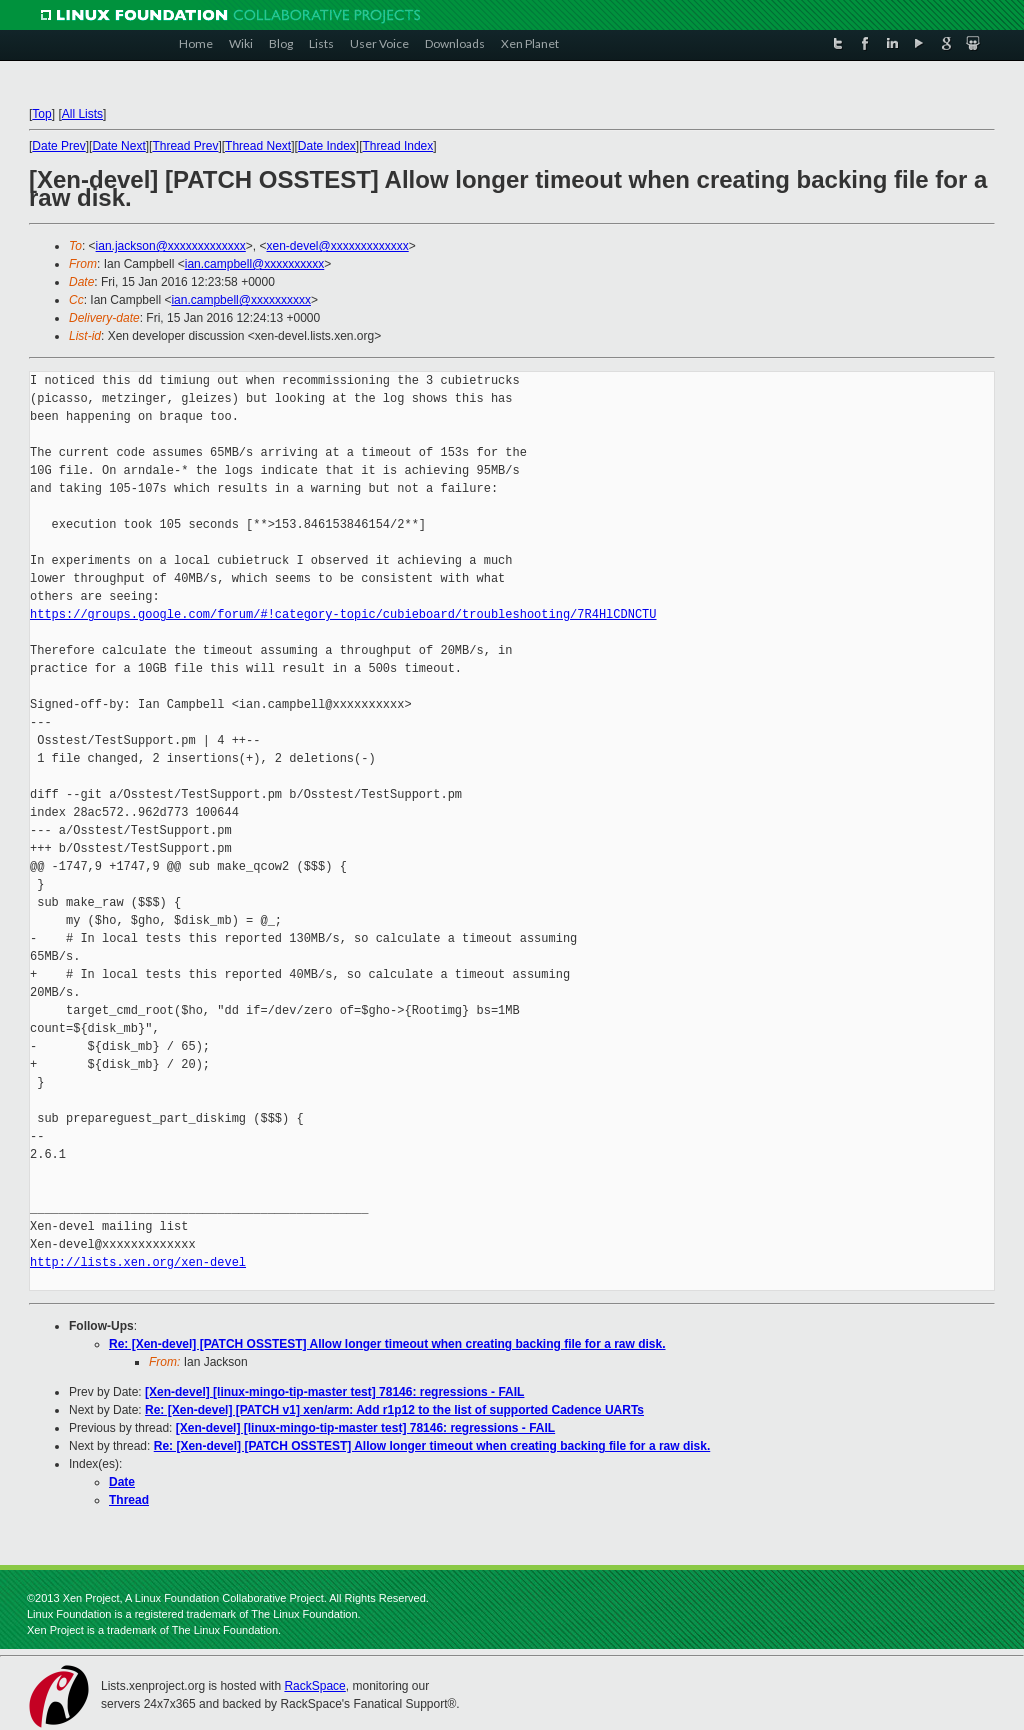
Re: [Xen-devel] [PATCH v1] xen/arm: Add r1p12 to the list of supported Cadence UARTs (394, 1410)
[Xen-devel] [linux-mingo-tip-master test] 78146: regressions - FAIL (334, 1392)
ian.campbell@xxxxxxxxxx (255, 264)
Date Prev (58, 146)
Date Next (118, 146)
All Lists (82, 114)
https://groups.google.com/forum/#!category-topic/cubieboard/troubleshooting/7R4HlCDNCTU (343, 614)
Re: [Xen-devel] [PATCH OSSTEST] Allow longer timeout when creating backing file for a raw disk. (387, 1344)
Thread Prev (185, 146)
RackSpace (314, 1686)
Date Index (327, 146)
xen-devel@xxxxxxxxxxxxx (338, 246)
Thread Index (398, 146)
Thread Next (258, 146)
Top (41, 114)
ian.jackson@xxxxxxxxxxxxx (171, 246)
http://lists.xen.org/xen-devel (138, 1262)
